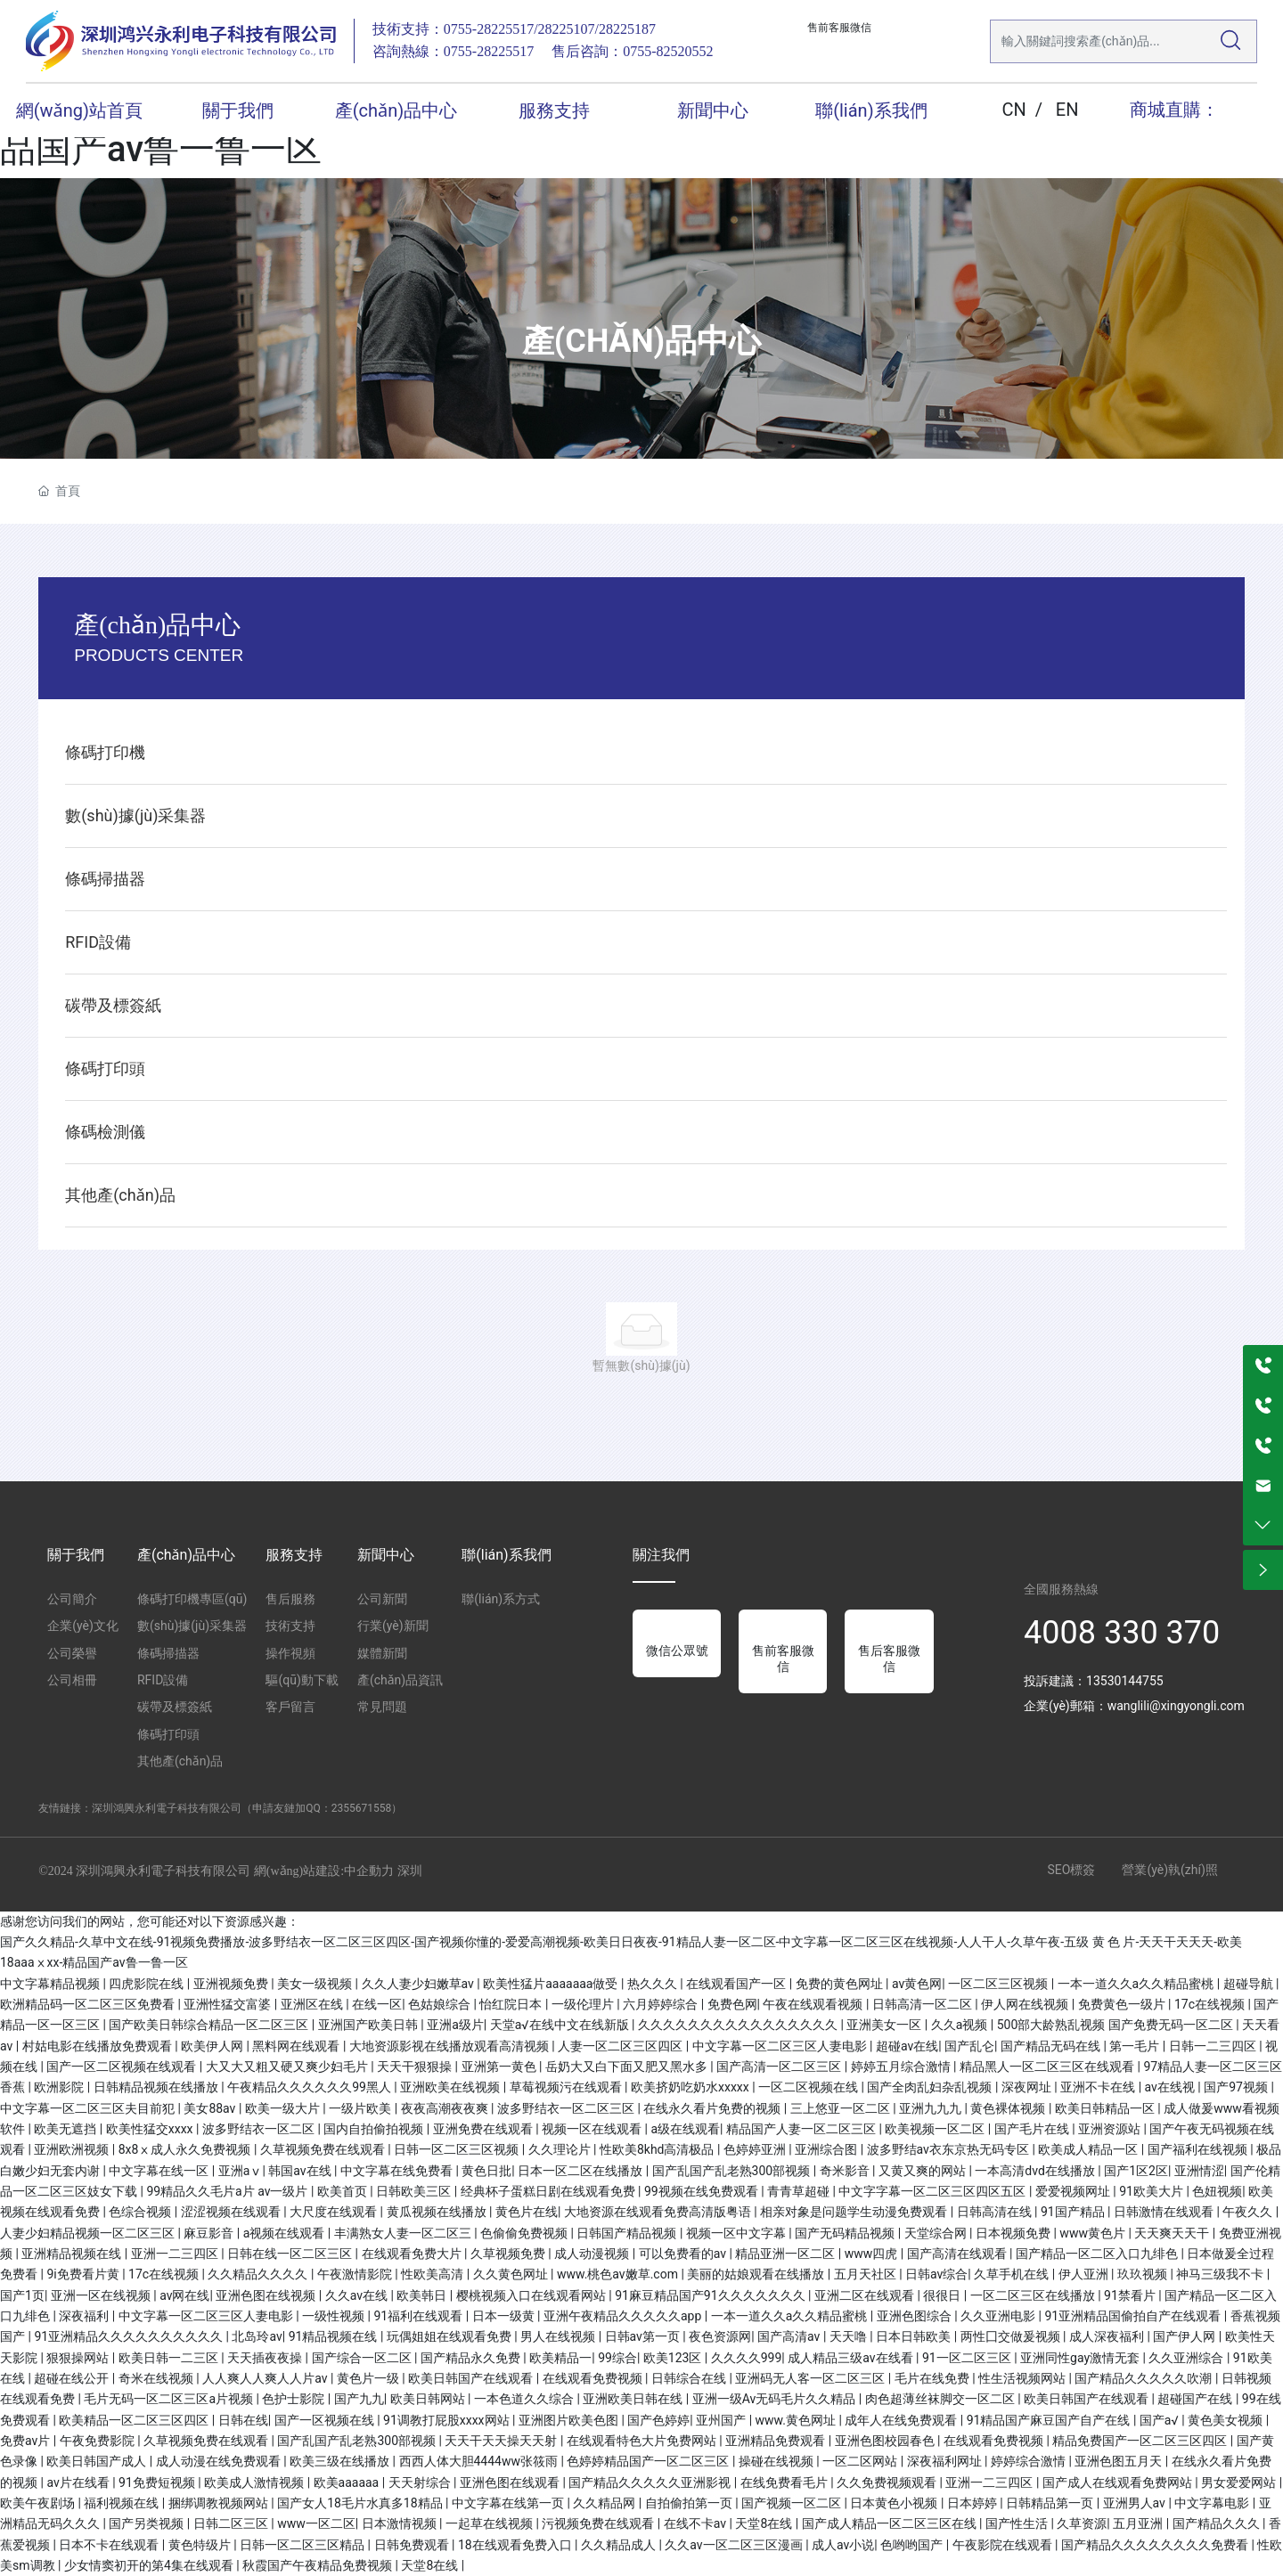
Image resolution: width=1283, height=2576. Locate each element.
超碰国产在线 (1196, 2399)
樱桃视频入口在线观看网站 (532, 2295)
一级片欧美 (361, 2108)
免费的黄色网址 (841, 1984)
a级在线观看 (685, 2129)
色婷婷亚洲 (756, 2149)
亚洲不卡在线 (1099, 2087)
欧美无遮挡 (66, 2129)
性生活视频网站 (1023, 2378)
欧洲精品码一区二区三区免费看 (88, 2004)
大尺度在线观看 (335, 2212)
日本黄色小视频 (895, 2503)
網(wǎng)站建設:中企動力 (324, 1871)
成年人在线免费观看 (902, 2420)
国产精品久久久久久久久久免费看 (1156, 2545)
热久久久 (653, 1984)
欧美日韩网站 (429, 2399)
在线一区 (377, 2004)
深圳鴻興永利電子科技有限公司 (166, 1808)
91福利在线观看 (420, 2316)
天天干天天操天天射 (502, 2440)
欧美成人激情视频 (255, 2482)
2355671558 (361, 1808)
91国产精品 (1074, 2212)
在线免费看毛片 (785, 2482)
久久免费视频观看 (888, 2482)
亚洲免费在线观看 (484, 2129)
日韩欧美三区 (415, 2191)
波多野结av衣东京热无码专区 (950, 2149)
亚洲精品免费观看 (776, 2440)
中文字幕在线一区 (160, 2171)
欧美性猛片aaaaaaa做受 (552, 1984)
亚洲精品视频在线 (72, 2253)
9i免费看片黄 (84, 2274)
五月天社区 (866, 2274)
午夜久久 (1248, 2212)
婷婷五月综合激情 (902, 2066)
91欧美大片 (1152, 2191)
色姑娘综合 (440, 2004)
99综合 (617, 2358)
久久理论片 (560, 2149)
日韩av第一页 (644, 2336)
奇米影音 (846, 2171)
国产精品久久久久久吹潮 (1144, 2378)
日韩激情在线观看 (1165, 2212)
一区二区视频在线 (809, 2087)
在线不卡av (697, 2523)
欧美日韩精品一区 (1106, 2108)
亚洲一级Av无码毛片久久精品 (775, 2399)
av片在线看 (79, 2482)
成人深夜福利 (1108, 2336)
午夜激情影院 (356, 2274)
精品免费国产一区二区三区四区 (1141, 2440)
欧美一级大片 (284, 2108)
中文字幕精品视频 (51, 1984)
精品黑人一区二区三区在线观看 (1048, 2066)
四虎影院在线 (147, 1984)
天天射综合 (421, 2482)
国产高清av (790, 2336)
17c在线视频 (1211, 2004)
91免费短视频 (158, 2482)
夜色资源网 (720, 2336)
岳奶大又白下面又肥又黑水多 (627, 2066)
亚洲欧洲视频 (72, 2149)
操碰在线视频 (777, 2461)
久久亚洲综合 (1187, 2358)
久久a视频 (961, 2025)
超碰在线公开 (72, 2378)
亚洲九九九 (931, 2108)
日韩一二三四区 (1214, 2046)
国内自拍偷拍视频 (374, 2129)
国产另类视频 (147, 2523)
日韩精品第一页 (1051, 2503)
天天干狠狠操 (415, 2066)
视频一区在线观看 (593, 2129)
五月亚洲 (1139, 2523)
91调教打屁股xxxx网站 (447, 2420)
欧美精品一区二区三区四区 (135, 2420)
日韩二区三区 (232, 2523)
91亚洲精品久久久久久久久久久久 (129, 2336)
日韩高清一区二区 (923, 2004)
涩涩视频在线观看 (232, 2212)
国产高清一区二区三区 (780, 2066)
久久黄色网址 (512, 2274)
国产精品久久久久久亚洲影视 (650, 2482)
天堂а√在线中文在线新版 (561, 2025)
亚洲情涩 (1199, 2171)
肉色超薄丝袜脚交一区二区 (941, 2399)
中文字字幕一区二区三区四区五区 (933, 2191)
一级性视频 (334, 2316)
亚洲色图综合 (915, 2316)
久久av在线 (358, 2295)
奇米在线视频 (157, 2378)
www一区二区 (316, 2523)
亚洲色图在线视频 (267, 2295)
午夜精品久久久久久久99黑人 (310, 2087)
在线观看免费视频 (594, 2378)
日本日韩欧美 (914, 2336)
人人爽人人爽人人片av (266, 2378)
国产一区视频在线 (325, 2420)
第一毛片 (1135, 2046)
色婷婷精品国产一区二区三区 (649, 2461)
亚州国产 (722, 2420)
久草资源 (1082, 2523)
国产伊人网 (1185, 2336)
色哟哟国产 (912, 2545)
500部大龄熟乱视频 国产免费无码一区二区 (1117, 2025)
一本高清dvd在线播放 (1036, 2171)
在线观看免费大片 (413, 2253)
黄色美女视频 (1226, 2420)
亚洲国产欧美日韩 (369, 2025)
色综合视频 (141, 2212)
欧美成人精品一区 (1089, 2149)
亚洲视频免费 (232, 1984)
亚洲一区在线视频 (102, 2295)
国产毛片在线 (1033, 2129)
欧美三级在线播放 (341, 2461)
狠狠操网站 (78, 2358)
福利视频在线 (122, 2503)
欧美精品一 (560, 2358)
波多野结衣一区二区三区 (567, 2108)
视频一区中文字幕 (737, 2233)
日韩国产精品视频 (627, 2233)
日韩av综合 (936, 2274)
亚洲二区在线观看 (865, 2295)
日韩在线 (243, 2420)
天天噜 (849, 2336)
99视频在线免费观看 (702, 2191)
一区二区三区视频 (999, 1984)
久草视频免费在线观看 (324, 2149)
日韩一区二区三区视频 (457, 2149)
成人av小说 (843, 2545)
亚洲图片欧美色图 (570, 2420)
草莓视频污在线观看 (567, 2087)
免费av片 (26, 2440)
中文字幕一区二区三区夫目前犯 (88, 2108)
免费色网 (732, 2004)
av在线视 (1171, 2087)
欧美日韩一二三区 (169, 2358)
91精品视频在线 (334, 2336)
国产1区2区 (1136, 2171)
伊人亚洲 (1084, 2274)
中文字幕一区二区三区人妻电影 (781, 2046)
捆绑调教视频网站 (219, 2503)
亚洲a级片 (455, 2025)
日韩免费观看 (413, 2545)
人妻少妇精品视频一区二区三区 (88, 2233)
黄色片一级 (369, 2378)
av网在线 (184, 2295)
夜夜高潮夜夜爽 (446, 2108)
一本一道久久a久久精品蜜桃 (1137, 1984)
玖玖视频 (1143, 2274)
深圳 (409, 1871)
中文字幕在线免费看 (397, 2171)
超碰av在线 (907, 2046)
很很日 (943, 2295)
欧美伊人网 (213, 2046)
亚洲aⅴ (240, 2171)
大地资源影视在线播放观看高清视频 (450, 2046)
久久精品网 (605, 2503)
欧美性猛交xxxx (151, 2129)
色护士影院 (294, 2399)
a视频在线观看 (285, 2233)
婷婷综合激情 (1029, 2461)
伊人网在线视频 (1026, 2004)
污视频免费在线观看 (599, 2523)
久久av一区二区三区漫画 (735, 2545)
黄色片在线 (526, 2212)
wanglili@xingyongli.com (1176, 1706)
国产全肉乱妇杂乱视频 (930, 2087)
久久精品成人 (619, 2545)
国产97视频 (1237, 2087)
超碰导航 (1249, 1984)
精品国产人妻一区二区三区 (802, 2129)
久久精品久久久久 (259, 2274)
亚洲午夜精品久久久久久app (624, 2316)
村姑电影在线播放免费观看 (98, 2046)
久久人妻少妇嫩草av (420, 1984)
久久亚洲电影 (999, 2316)
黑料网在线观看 (297, 2046)
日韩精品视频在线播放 (157, 2087)
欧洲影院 (60, 2087)
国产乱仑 (969, 2046)
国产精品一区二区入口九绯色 (1098, 2253)
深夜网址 (1027, 2087)
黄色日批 (486, 2171)
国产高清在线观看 (958, 2253)
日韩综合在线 (690, 2378)
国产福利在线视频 (1199, 2149)
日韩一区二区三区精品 (303, 2545)
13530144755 (1125, 1681)
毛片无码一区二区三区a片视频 (170, 2399)
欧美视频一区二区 (936, 2129)
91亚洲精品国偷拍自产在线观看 (1133, 2316)
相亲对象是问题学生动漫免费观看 (855, 2212)
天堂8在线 (765, 2523)
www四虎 (873, 2253)
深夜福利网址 (946, 2461)
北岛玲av (257, 2336)
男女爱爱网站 (1240, 2482)
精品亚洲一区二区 (786, 2253)
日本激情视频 (400, 2523)
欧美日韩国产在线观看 (471, 2378)
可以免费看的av (684, 2253)
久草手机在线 (1012, 2274)
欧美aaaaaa (348, 2482)
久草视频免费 (509, 2253)
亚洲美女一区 (885, 2025)
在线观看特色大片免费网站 (643, 2440)
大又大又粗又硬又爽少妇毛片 (288, 2066)
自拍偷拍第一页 (690, 2503)
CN (1013, 109)
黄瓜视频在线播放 (438, 2212)
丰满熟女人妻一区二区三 (404, 2233)
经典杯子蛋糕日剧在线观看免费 (549, 2191)
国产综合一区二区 (363, 2358)
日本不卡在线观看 (110, 2545)
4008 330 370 (1122, 1632)
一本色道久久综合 (525, 2399)
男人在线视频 (559, 2336)
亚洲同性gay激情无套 (1081, 2358)
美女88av (211, 2108)
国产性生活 (1017, 2523)
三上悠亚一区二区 (841, 2108)
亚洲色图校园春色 (886, 2440)
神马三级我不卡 (1221, 2274)
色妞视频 (1217, 2191)
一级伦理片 (584, 2004)
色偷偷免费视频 (525, 2233)
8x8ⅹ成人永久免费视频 (186, 2149)
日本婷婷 (973, 2503)
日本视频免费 (1014, 2233)
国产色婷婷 (658, 2420)
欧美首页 (343, 2191)
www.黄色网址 (797, 2420)
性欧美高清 (433, 2274)
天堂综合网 (936, 2233)
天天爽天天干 (1173, 2233)
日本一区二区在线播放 (581, 2171)
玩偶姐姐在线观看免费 (450, 2336)
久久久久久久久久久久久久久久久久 (739, 2025)
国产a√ (1160, 2420)
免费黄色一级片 (1123, 2004)
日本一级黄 (504, 2316)
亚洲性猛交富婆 (229, 2004)
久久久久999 (746, 2358)
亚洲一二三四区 (176, 2253)
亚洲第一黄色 (500, 2066)
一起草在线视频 (490, 2523)
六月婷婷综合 (661, 2004)
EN (1067, 109)
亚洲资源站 (1110, 2129)
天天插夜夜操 (266, 2358)
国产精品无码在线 (1052, 2046)
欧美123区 (674, 2358)
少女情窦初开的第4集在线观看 (150, 2565)
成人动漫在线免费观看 (219, 2461)
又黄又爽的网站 (923, 2171)
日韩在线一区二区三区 (291, 2253)
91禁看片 (1131, 2295)
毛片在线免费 (933, 2378)
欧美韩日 (422, 2295)
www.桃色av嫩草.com (619, 2274)
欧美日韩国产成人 (97, 2461)
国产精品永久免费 (472, 2358)
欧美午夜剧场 (39, 2503)
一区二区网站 (861, 2461)
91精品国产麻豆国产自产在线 (1050, 2420)
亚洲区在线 (313, 2004)
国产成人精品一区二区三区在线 (890, 2523)
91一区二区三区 (968, 2358)
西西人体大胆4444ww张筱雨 (480, 2461)
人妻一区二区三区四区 (621, 2046)
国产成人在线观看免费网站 (1118, 2482)
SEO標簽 (1071, 1870)
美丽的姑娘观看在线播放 (757, 2274)
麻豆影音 (210, 2233)
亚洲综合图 (827, 2149)
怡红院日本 (511, 2004)
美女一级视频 (316, 1984)
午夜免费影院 (98, 2440)
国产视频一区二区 (792, 2503)
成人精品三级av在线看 (852, 2358)
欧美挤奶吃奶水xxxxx (691, 2087)
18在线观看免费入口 (516, 2545)
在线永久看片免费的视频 (713, 2108)
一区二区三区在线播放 (1034, 2295)
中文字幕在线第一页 (509, 2503)
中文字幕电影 (1213, 2503)
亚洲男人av (1136, 2503)
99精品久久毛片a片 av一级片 (228, 2191)
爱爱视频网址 (1074, 2191)
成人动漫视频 (593, 2253)
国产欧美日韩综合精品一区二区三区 (210, 2025)
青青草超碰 (799, 2191)
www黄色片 (1093, 2233)
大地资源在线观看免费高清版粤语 (659, 2212)
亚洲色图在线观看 (511, 2482)
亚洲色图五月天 (1120, 2461)
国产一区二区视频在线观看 (122, 2066)
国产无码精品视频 (846, 2233)
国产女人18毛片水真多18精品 (361, 2503)
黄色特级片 (200, 2545)
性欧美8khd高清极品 (658, 2149)
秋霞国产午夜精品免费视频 (318, 2565)
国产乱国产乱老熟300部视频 (732, 2171)
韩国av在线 (301, 2171)
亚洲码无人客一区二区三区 (811, 2378)
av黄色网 (917, 1984)
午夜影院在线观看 (1003, 2545)
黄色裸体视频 (1009, 2108)
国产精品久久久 (1218, 2523)
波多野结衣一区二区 (259, 2129)
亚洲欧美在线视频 (451, 2087)
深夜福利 (85, 2316)
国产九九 (359, 2399)
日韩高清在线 (995, 2212)
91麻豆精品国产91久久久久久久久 (711, 2295)
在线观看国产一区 (737, 1984)
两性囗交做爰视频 (1011, 2336)
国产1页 (22, 2295)
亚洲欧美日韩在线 (634, 2399)
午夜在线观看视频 (814, 2004)
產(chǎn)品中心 (642, 341)
